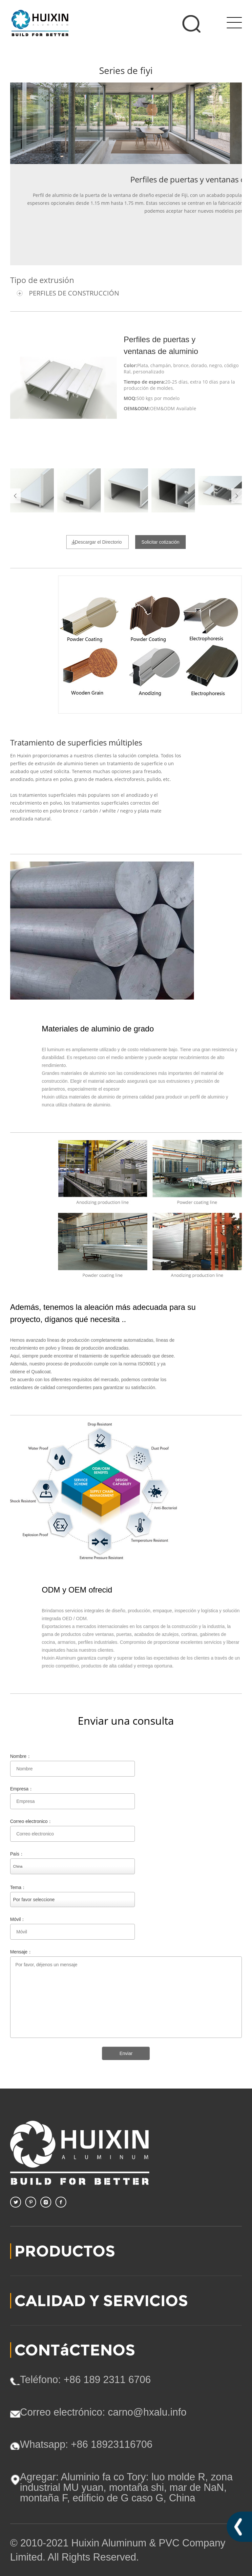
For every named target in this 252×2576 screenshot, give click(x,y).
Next (236, 495)
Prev (15, 495)
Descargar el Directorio (98, 542)
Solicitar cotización (160, 542)
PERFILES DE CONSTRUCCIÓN (74, 293)
